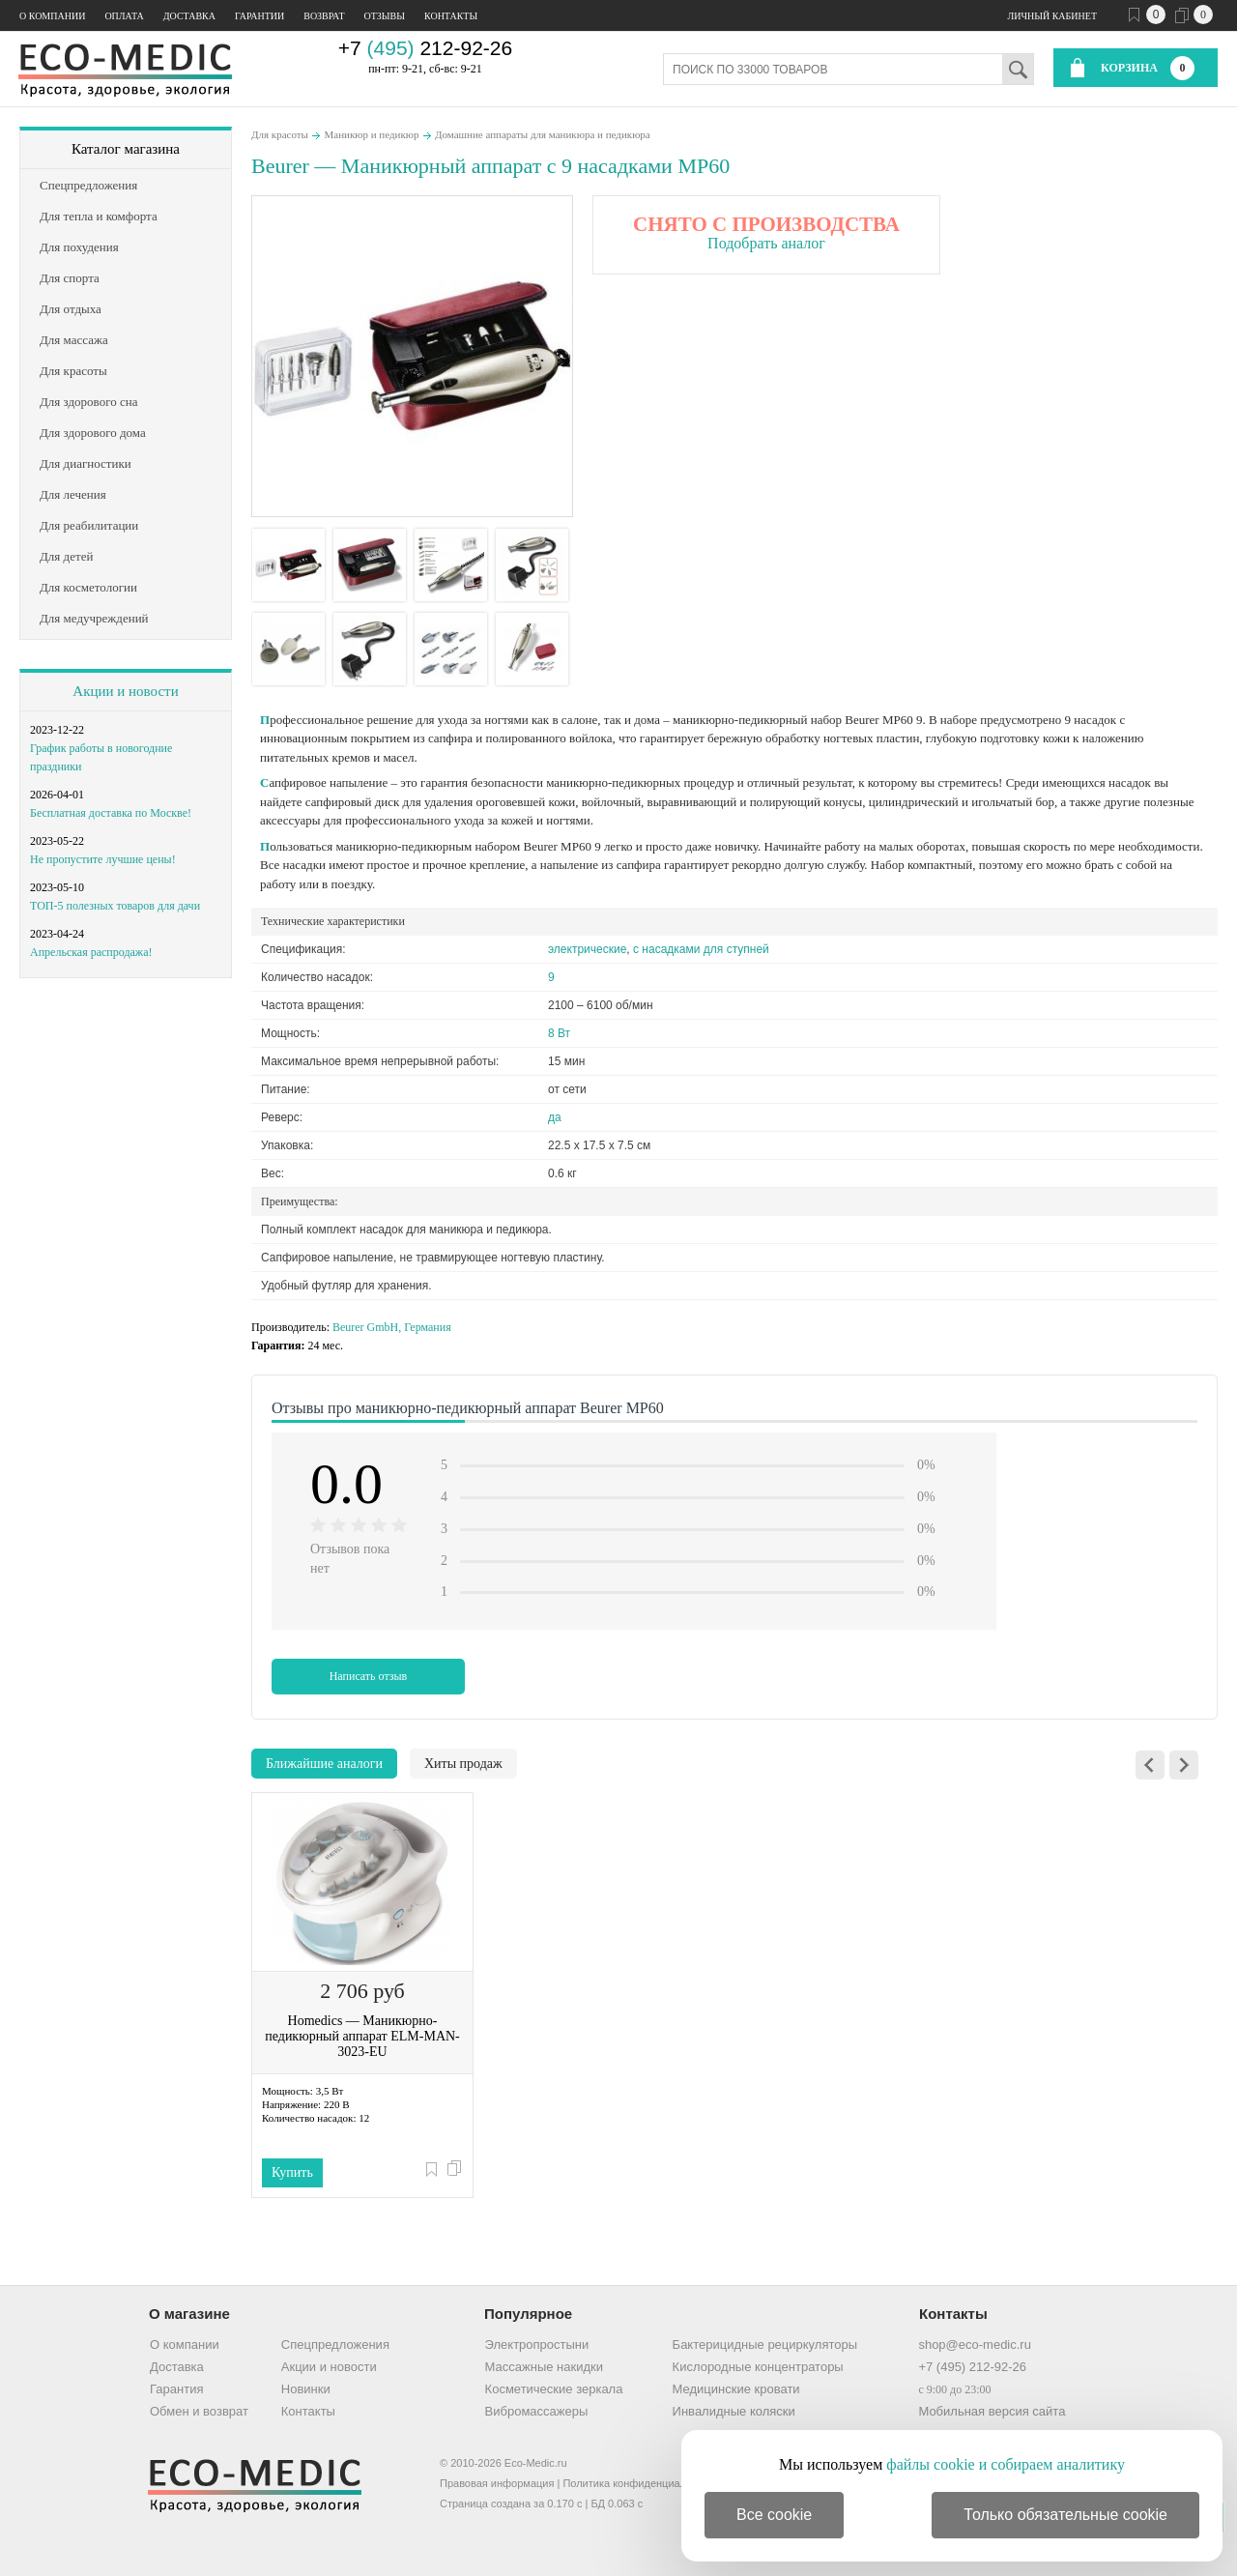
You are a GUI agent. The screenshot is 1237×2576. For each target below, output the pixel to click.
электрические (587, 949)
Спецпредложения (335, 2344)
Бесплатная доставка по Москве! (110, 813)
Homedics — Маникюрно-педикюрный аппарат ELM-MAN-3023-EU (362, 2036)
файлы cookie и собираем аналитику (1005, 2464)
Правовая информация (497, 2483)
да (554, 1117)
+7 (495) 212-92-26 (972, 2366)
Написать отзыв (369, 1676)
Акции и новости (125, 691)
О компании (52, 16)
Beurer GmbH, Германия (391, 1327)
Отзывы (384, 16)
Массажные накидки (544, 2366)
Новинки (306, 2389)
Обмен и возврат (199, 2411)
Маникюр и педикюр (371, 134)
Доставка (189, 16)
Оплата (123, 16)
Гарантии (259, 16)
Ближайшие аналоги (324, 1763)
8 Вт (559, 1033)
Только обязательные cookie (1065, 2514)
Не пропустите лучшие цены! (103, 859)
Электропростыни (537, 2344)
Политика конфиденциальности (640, 2483)
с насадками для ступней (701, 949)
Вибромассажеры (537, 2411)
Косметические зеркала (554, 2389)
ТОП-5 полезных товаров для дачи (115, 905)
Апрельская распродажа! (91, 952)
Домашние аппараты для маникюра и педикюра (542, 134)
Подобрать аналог (766, 243)
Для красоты (279, 134)
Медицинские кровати (736, 2389)
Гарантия (176, 2389)
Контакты (450, 16)
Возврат (323, 16)
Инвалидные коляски (734, 2411)
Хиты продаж (463, 1763)
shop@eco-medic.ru (974, 2344)
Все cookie (774, 2514)
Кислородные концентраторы (758, 2366)
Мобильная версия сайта (991, 2411)
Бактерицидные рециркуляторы (765, 2344)
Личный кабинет (1052, 16)
